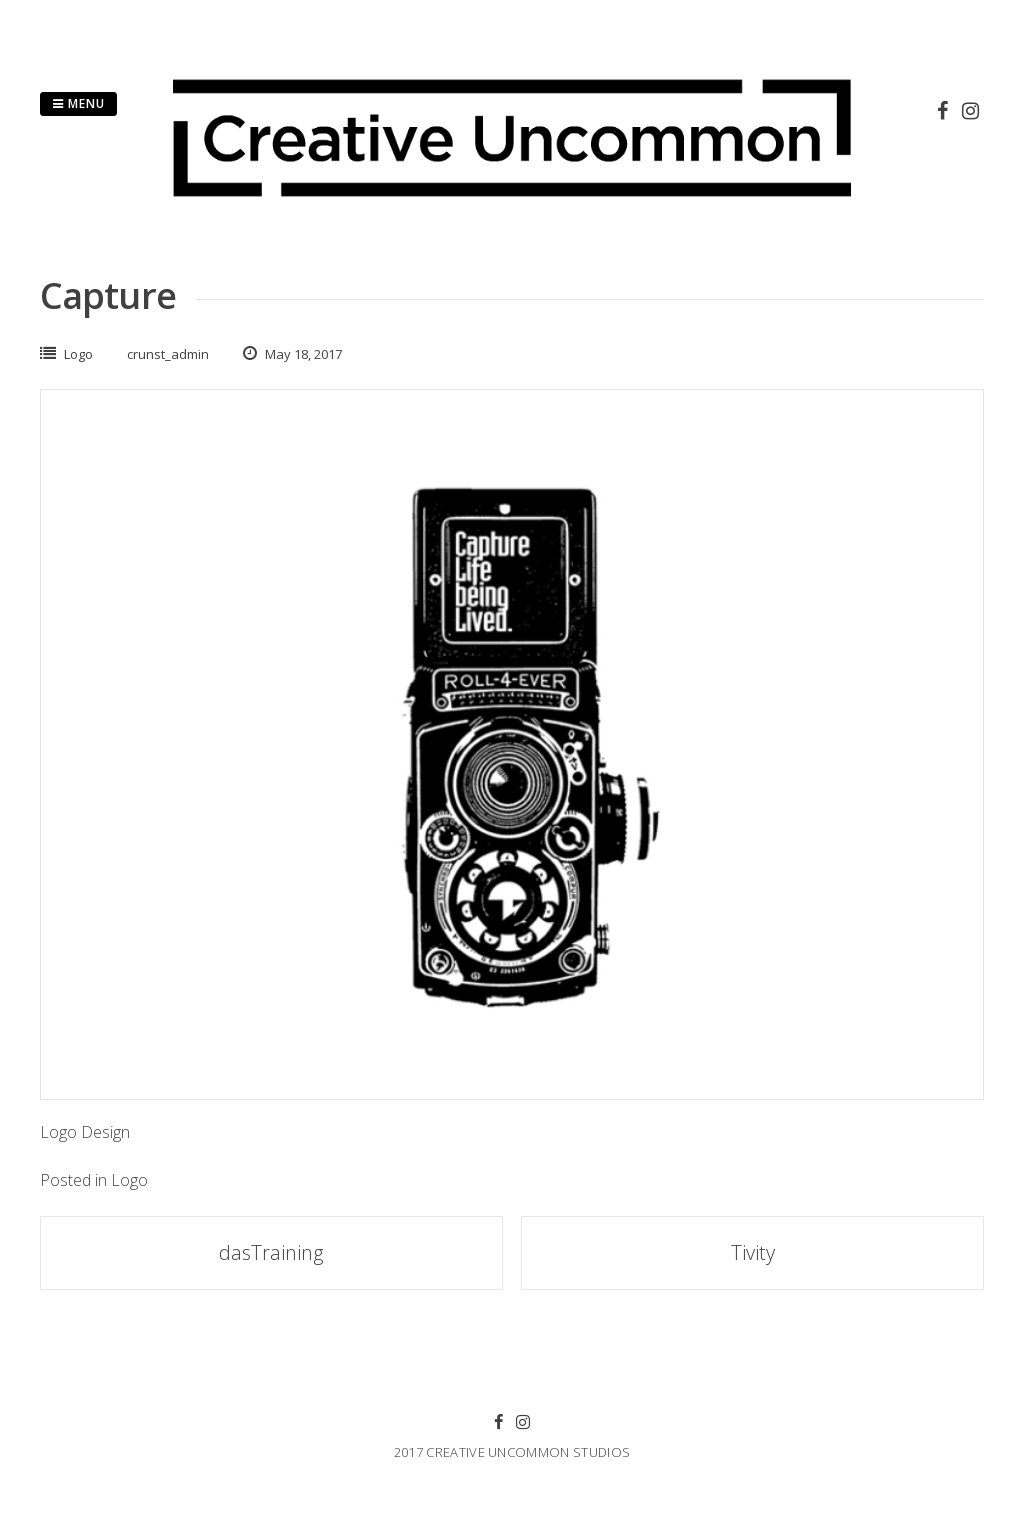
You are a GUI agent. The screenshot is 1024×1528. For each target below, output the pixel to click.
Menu (78, 103)
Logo (78, 354)
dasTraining (271, 1252)
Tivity (753, 1252)
